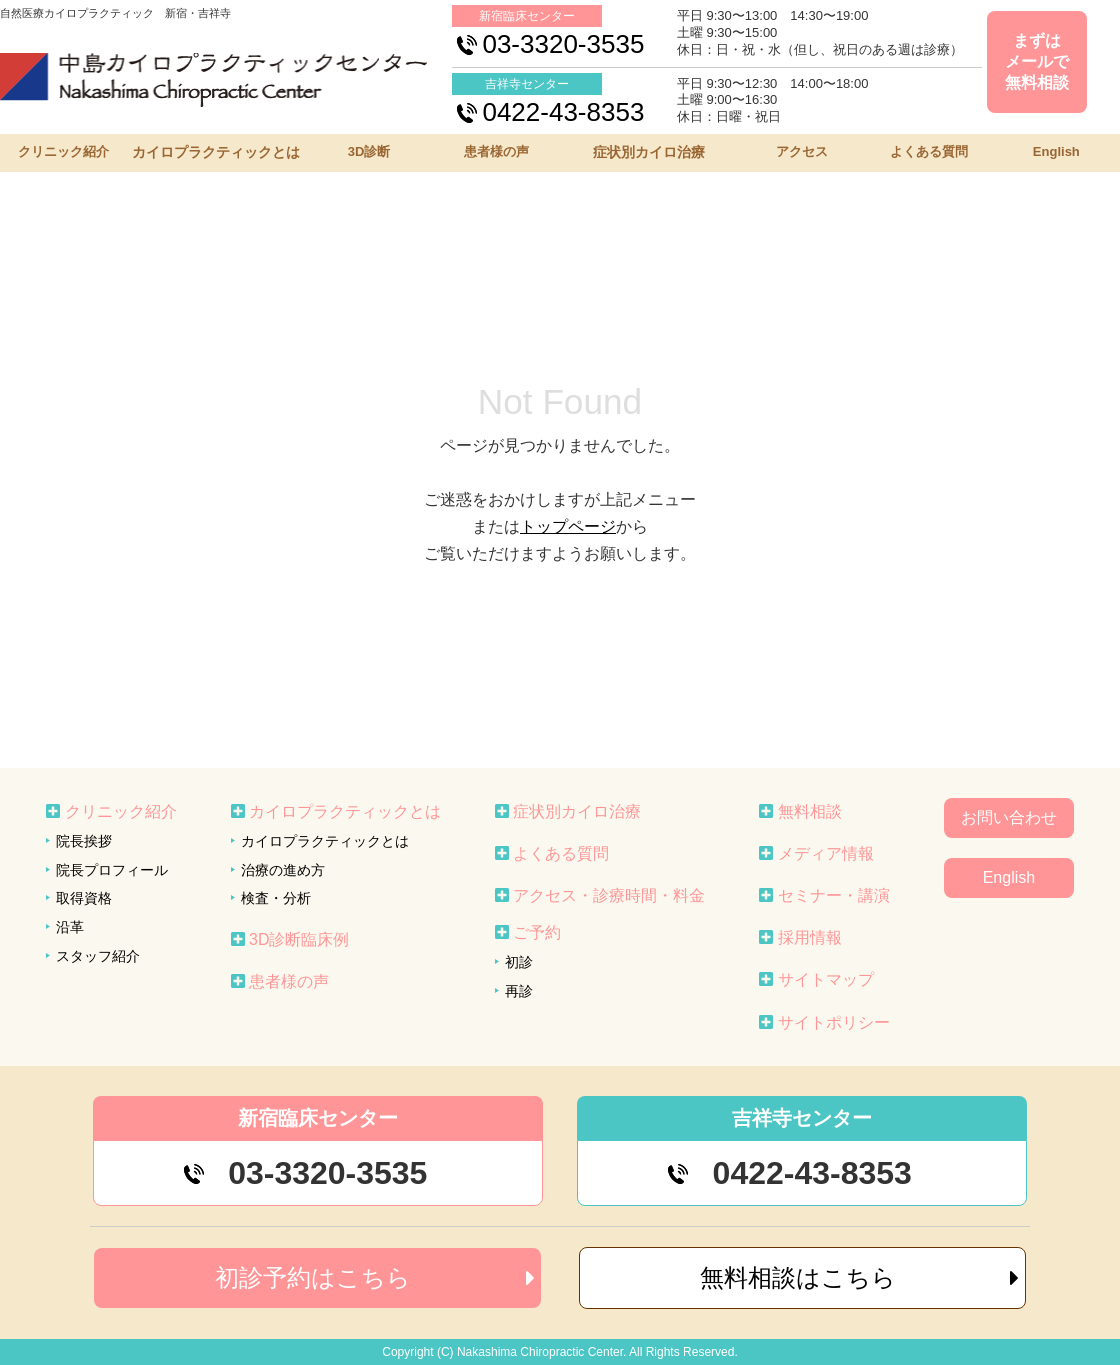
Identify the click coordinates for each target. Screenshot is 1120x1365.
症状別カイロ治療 (649, 152)
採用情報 (810, 937)
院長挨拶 (84, 841)
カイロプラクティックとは (216, 152)
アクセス (802, 151)
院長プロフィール (112, 870)
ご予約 (537, 932)
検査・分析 (276, 898)
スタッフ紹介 (98, 956)
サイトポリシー (834, 1022)
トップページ (568, 526)
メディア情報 (826, 853)
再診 (519, 991)
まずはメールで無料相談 (1037, 61)
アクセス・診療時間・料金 (609, 895)
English (1056, 151)
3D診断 (369, 151)
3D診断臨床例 (299, 939)
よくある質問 (929, 151)
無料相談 (810, 811)
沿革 (70, 927)
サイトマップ (826, 979)
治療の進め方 (283, 870)
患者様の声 (496, 151)
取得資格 (84, 898)
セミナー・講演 (834, 895)
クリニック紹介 (63, 151)
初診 (519, 962)
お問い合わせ (1009, 817)
